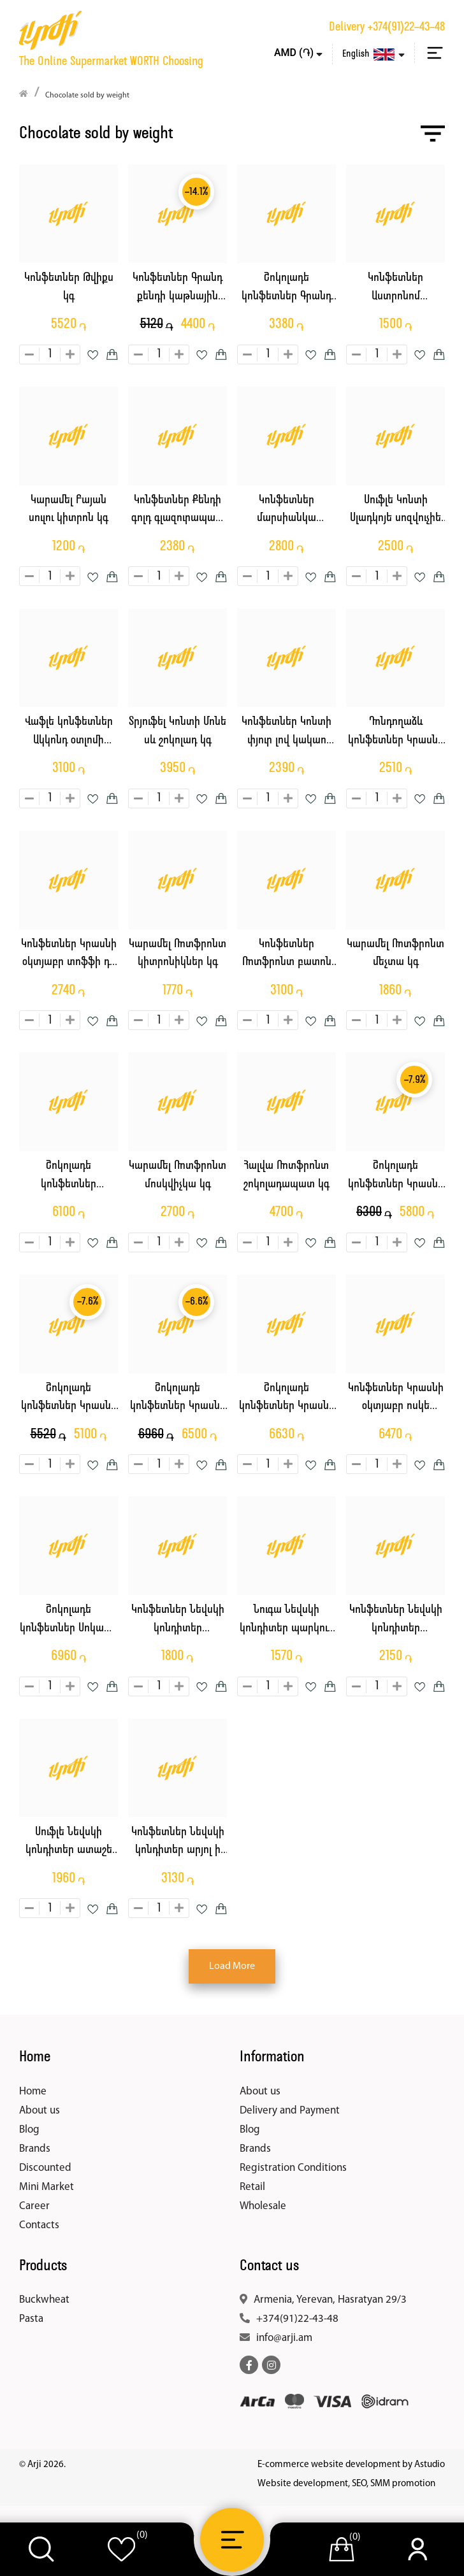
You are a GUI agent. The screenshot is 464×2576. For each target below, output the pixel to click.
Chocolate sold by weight (87, 95)
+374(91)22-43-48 (406, 27)
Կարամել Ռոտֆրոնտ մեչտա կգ (395, 953)
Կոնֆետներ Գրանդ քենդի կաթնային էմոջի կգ (177, 289)
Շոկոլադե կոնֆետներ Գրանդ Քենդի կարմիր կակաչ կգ (286, 289)
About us (39, 2110)
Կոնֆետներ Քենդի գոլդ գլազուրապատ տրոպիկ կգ (177, 511)
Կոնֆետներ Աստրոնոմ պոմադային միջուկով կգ (395, 289)
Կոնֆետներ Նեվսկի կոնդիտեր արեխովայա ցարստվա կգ (395, 1621)
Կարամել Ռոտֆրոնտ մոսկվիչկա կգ (177, 1175)
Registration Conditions (293, 2168)
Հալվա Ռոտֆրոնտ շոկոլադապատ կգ (286, 1175)
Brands (34, 2148)
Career (34, 2206)
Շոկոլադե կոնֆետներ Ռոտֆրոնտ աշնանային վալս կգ (68, 1177)
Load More (232, 1966)
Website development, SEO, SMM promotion (346, 2484)
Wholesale (263, 2206)
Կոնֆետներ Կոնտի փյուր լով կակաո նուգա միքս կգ (286, 733)
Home (33, 2091)
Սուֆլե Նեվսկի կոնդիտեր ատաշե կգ (68, 1843)
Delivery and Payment (290, 2110)
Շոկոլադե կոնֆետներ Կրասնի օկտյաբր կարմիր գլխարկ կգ (69, 1399)
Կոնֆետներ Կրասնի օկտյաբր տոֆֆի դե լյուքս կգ (69, 955)
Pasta (31, 2319)
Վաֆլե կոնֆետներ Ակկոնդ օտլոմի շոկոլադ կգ (69, 733)
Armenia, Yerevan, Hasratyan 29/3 (330, 2299)
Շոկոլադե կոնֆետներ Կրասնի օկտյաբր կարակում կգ (396, 1177)
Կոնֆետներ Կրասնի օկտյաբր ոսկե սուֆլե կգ (396, 1399)
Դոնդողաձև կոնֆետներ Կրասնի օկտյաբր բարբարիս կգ (396, 733)
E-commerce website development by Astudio (351, 2465)
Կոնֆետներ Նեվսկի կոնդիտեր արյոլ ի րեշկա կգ (177, 1843)
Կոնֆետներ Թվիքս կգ (68, 287)
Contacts (39, 2225)
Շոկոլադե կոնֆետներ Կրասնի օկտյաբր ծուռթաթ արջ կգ (178, 1399)
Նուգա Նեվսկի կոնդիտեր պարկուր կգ (286, 1621)
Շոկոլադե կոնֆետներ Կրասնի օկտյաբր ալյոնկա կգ (287, 1399)
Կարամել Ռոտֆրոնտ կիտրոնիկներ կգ (177, 953)
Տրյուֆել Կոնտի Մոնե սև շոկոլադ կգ (177, 731)
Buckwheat (44, 2299)
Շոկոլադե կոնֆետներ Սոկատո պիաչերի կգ (69, 1621)
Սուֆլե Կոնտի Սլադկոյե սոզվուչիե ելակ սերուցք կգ (395, 511)
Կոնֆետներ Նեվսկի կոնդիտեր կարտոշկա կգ (177, 1621)
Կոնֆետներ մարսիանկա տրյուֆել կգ (286, 511)
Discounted (45, 2168)
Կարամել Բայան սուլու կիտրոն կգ (68, 509)
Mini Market (46, 2187)
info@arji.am (284, 2338)
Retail (252, 2187)
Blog (29, 2129)
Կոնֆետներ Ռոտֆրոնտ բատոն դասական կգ (286, 955)
